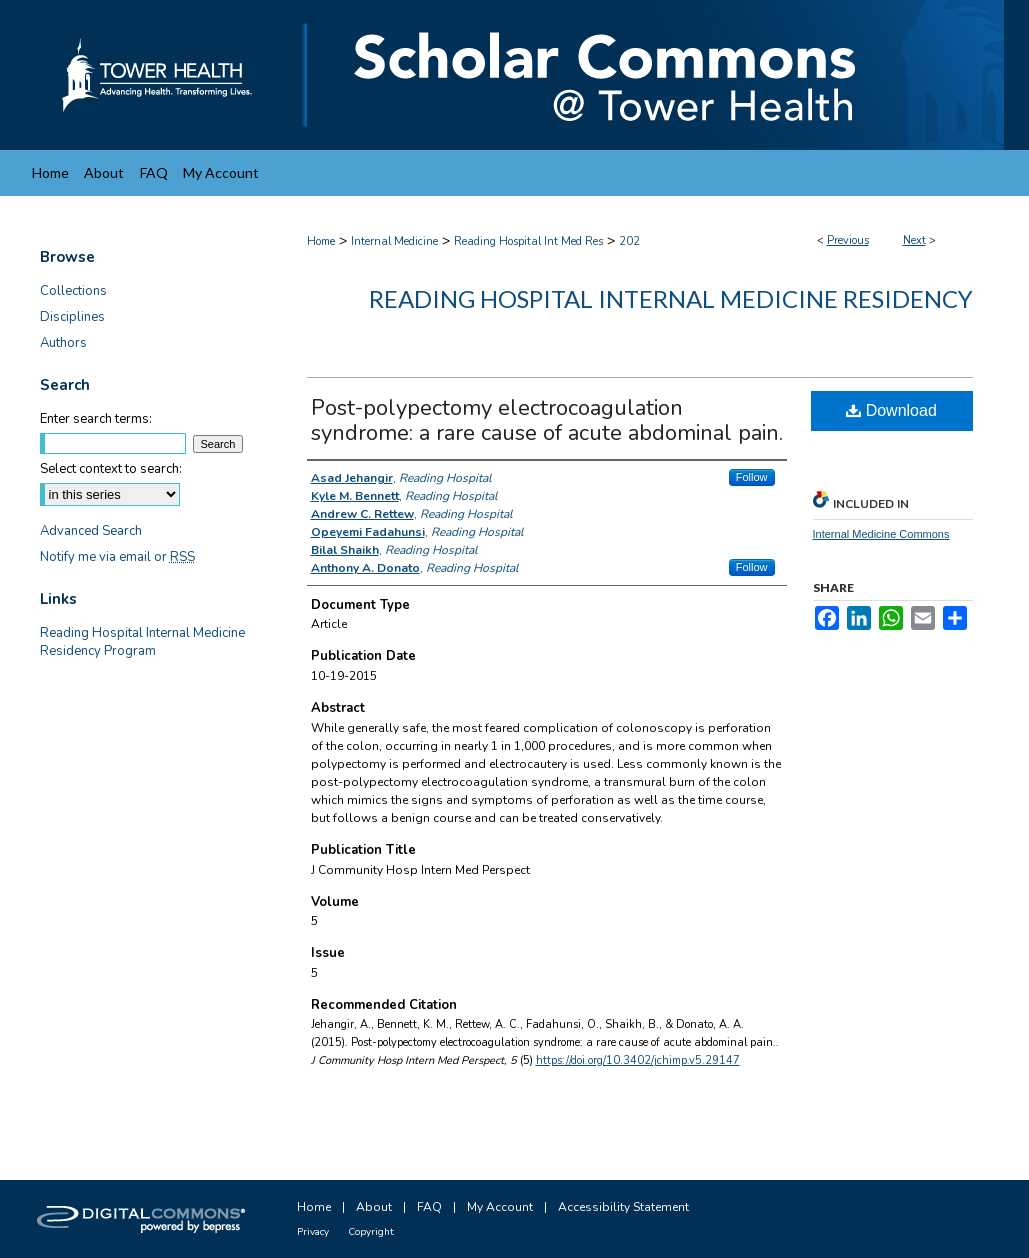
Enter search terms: (96, 419)
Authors (63, 343)
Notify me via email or (117, 557)
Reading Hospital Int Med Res (528, 241)
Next (914, 240)
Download (891, 410)
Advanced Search (91, 531)
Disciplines (72, 317)
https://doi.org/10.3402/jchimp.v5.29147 (638, 1060)
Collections (73, 291)
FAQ (429, 1207)
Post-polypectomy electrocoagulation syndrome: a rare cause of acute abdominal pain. (547, 420)
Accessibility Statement (623, 1207)
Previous (848, 240)
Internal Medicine (394, 241)
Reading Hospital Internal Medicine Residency (671, 298)
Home (321, 241)
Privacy (313, 1232)
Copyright (371, 1232)
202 (629, 241)
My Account (500, 1207)
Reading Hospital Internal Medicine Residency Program (142, 642)
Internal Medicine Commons (881, 534)
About (374, 1207)
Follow (752, 477)
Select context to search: (111, 469)
